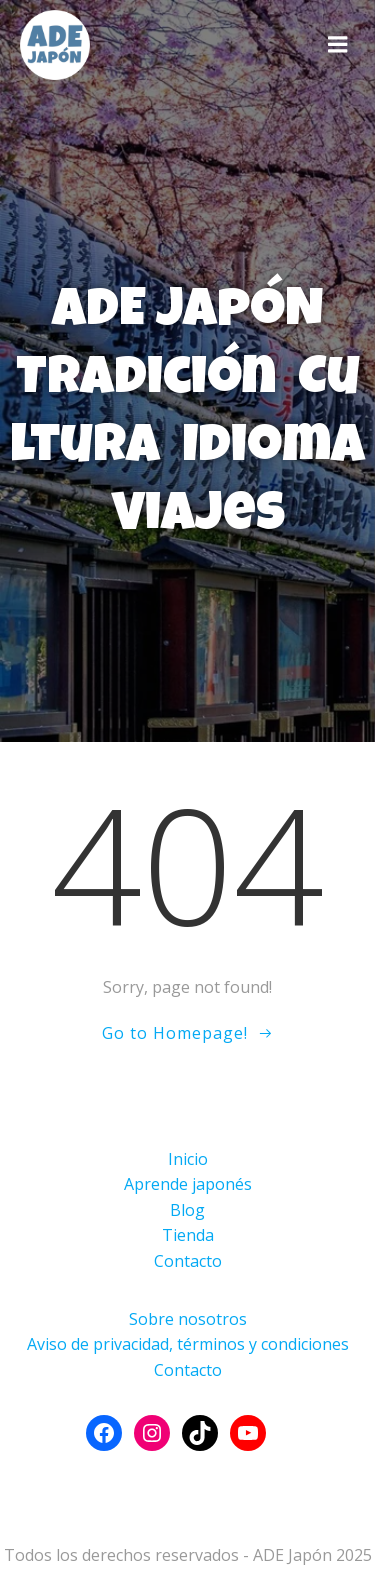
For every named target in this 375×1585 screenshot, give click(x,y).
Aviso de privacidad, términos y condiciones (188, 1344)
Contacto (188, 1261)
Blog (187, 1210)
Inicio (188, 1159)
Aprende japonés (188, 1184)
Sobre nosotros (188, 1319)
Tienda (188, 1235)
